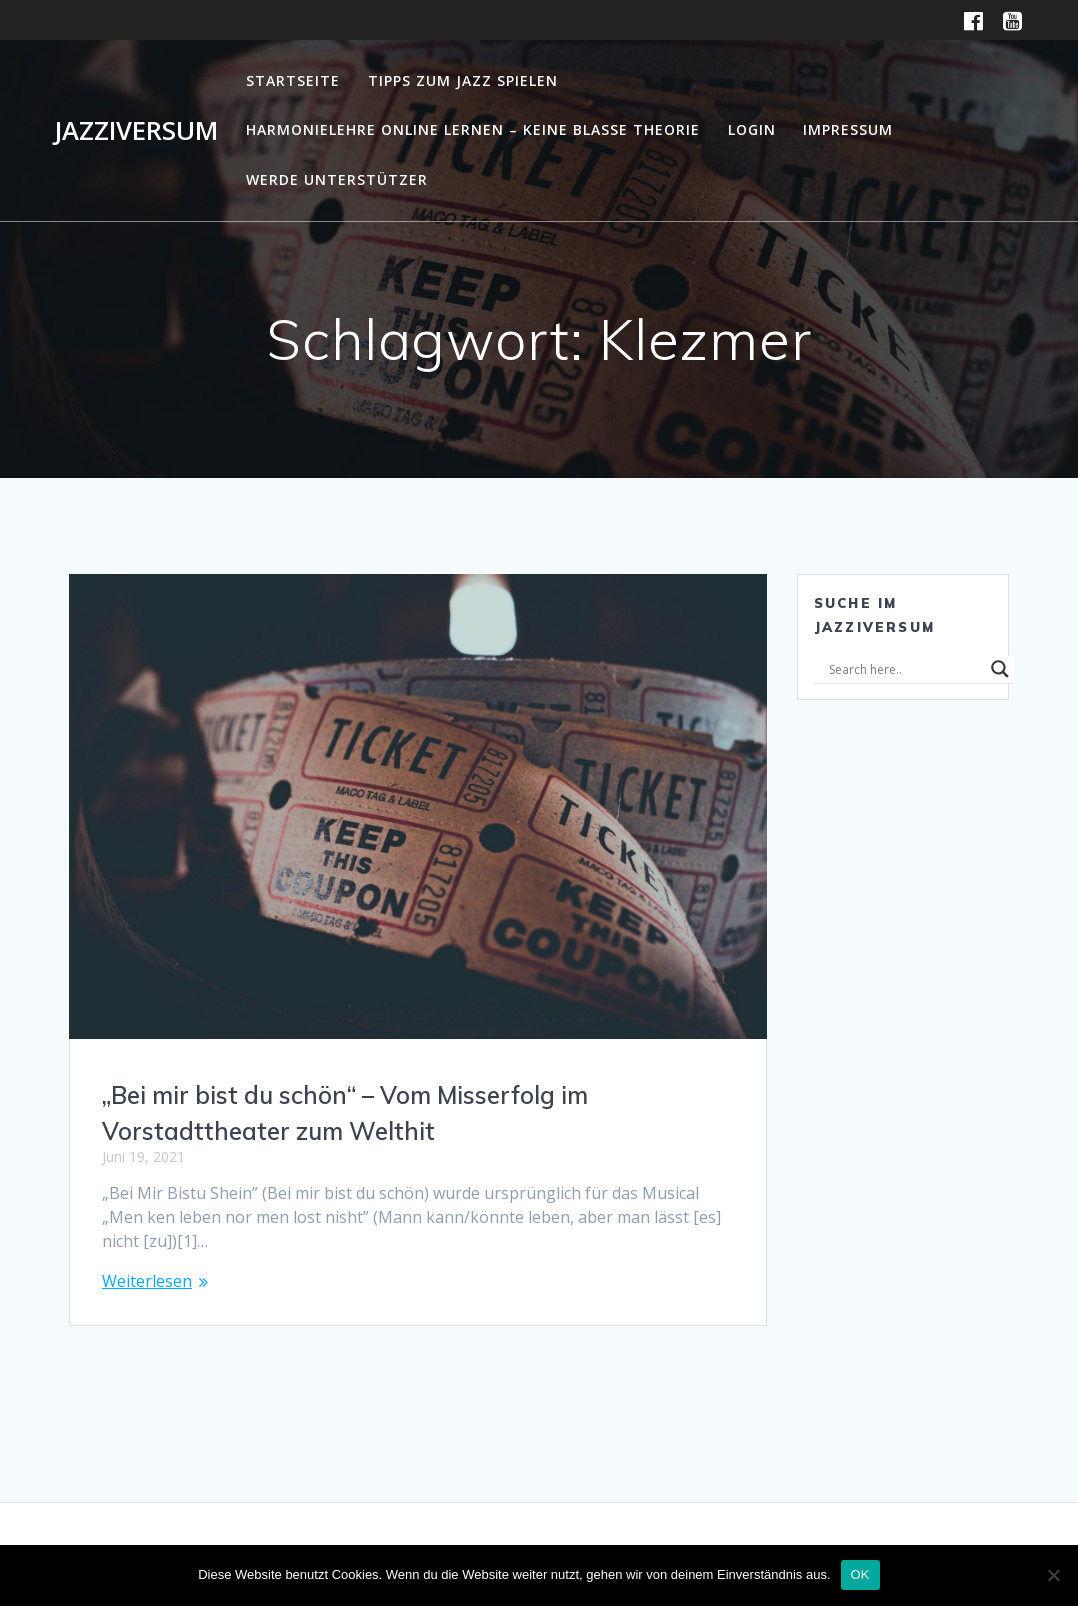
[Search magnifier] (1000, 669)
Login (752, 129)
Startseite (293, 80)
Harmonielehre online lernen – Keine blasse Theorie (473, 129)
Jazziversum (136, 131)
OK (860, 1574)
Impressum (848, 129)
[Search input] (905, 669)
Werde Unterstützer (337, 179)
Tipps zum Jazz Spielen (463, 80)
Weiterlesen (147, 1281)
